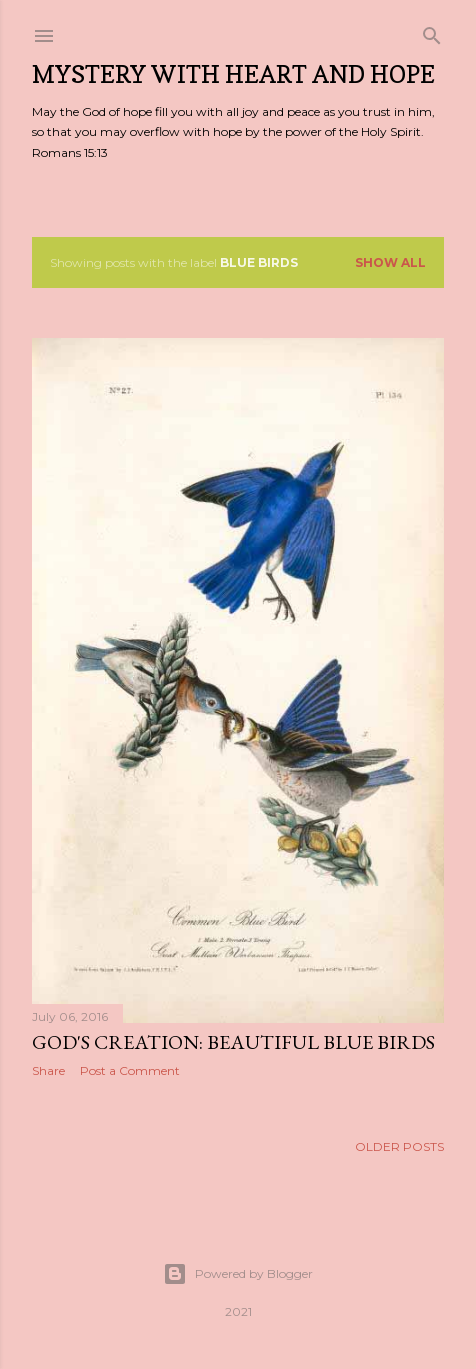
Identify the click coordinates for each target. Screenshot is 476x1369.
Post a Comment (130, 1070)
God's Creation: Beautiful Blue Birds (233, 1042)
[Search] (432, 31)
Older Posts (399, 1151)
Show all (390, 262)
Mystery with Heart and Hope (233, 74)
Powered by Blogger (238, 1274)
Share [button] (48, 1070)
